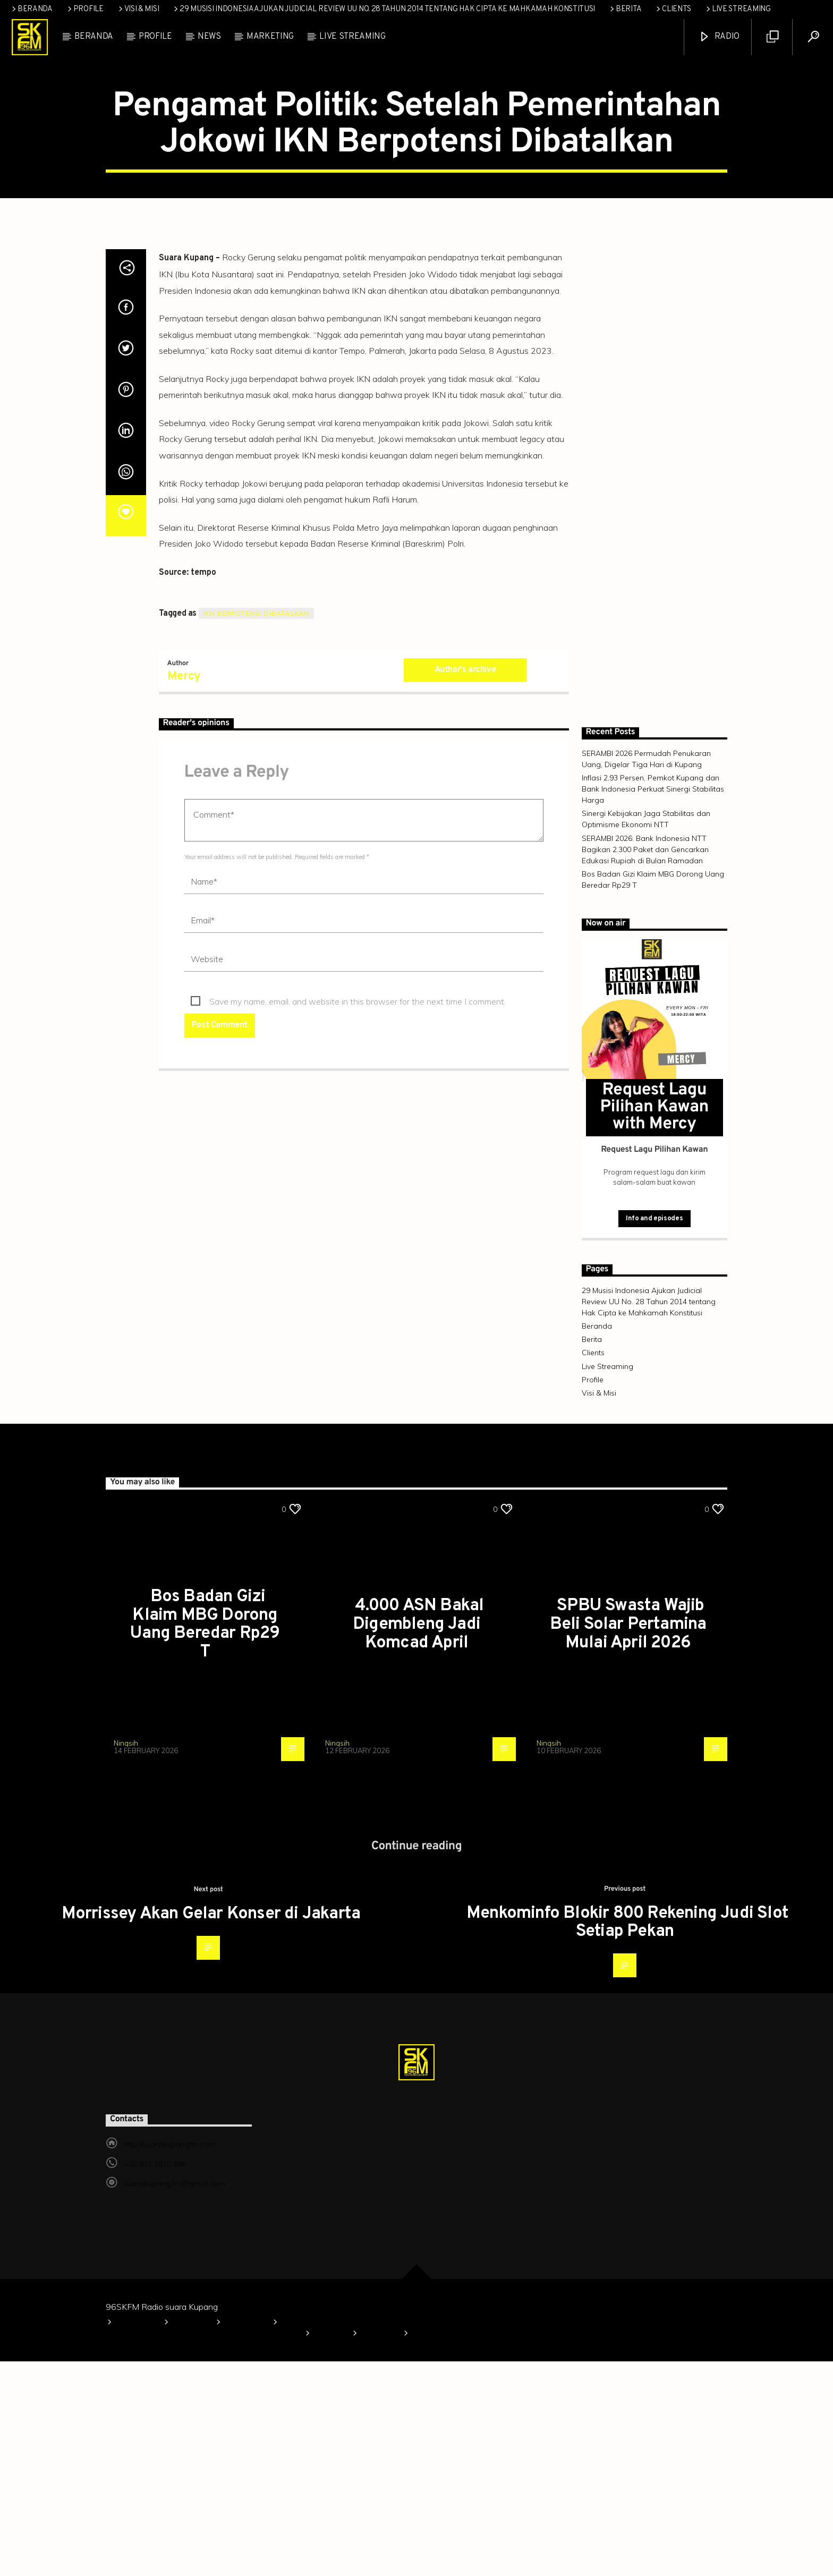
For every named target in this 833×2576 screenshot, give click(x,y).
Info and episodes (654, 1433)
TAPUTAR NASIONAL (444, 179)
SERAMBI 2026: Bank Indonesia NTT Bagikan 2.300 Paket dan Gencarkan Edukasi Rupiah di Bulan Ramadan (645, 1064)
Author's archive (465, 884)
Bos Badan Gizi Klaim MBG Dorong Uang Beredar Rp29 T (204, 1839)
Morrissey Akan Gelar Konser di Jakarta (211, 2128)
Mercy (184, 891)
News (209, 36)
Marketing (270, 36)
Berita (624, 9)
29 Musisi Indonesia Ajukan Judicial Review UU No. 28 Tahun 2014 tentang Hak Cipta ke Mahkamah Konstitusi (383, 9)
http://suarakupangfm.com (169, 2359)
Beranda (31, 9)
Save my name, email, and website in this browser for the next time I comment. (357, 1216)
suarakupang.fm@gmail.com (174, 2398)
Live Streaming (737, 9)
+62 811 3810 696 (155, 2378)
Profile (85, 9)
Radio (719, 37)
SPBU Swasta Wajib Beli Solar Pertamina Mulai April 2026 (628, 1839)
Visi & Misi (138, 9)
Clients (672, 9)
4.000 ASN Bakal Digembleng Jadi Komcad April (418, 1839)
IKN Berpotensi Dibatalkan (256, 828)
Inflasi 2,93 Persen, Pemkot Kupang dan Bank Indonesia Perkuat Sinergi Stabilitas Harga (653, 1003)
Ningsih (126, 1957)
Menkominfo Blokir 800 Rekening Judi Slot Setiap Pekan (627, 2137)
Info (363, 179)
